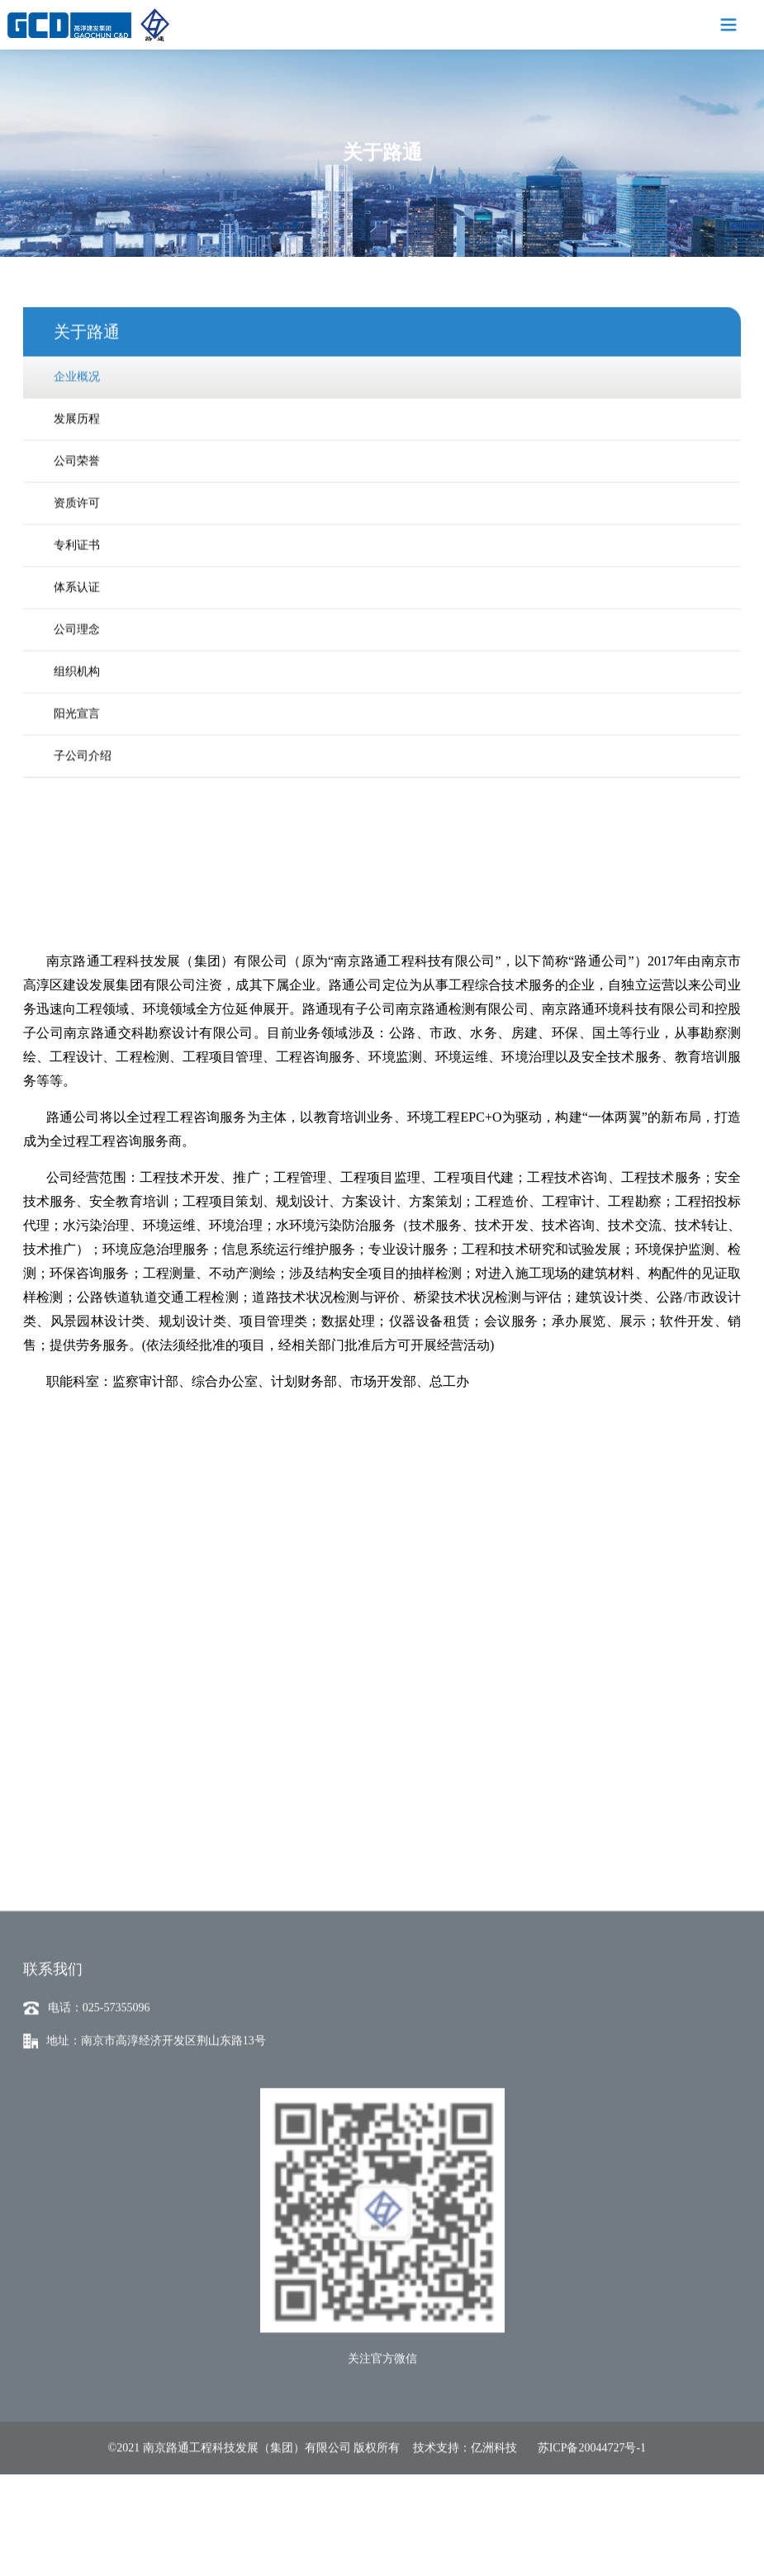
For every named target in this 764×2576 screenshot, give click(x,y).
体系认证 (77, 578)
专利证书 (77, 535)
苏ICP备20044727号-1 (592, 2540)
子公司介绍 (83, 746)
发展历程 (77, 409)
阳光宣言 (77, 704)
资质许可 (77, 493)
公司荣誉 (77, 451)
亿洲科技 (494, 2540)
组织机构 (77, 662)
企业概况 (77, 367)
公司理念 (77, 620)
